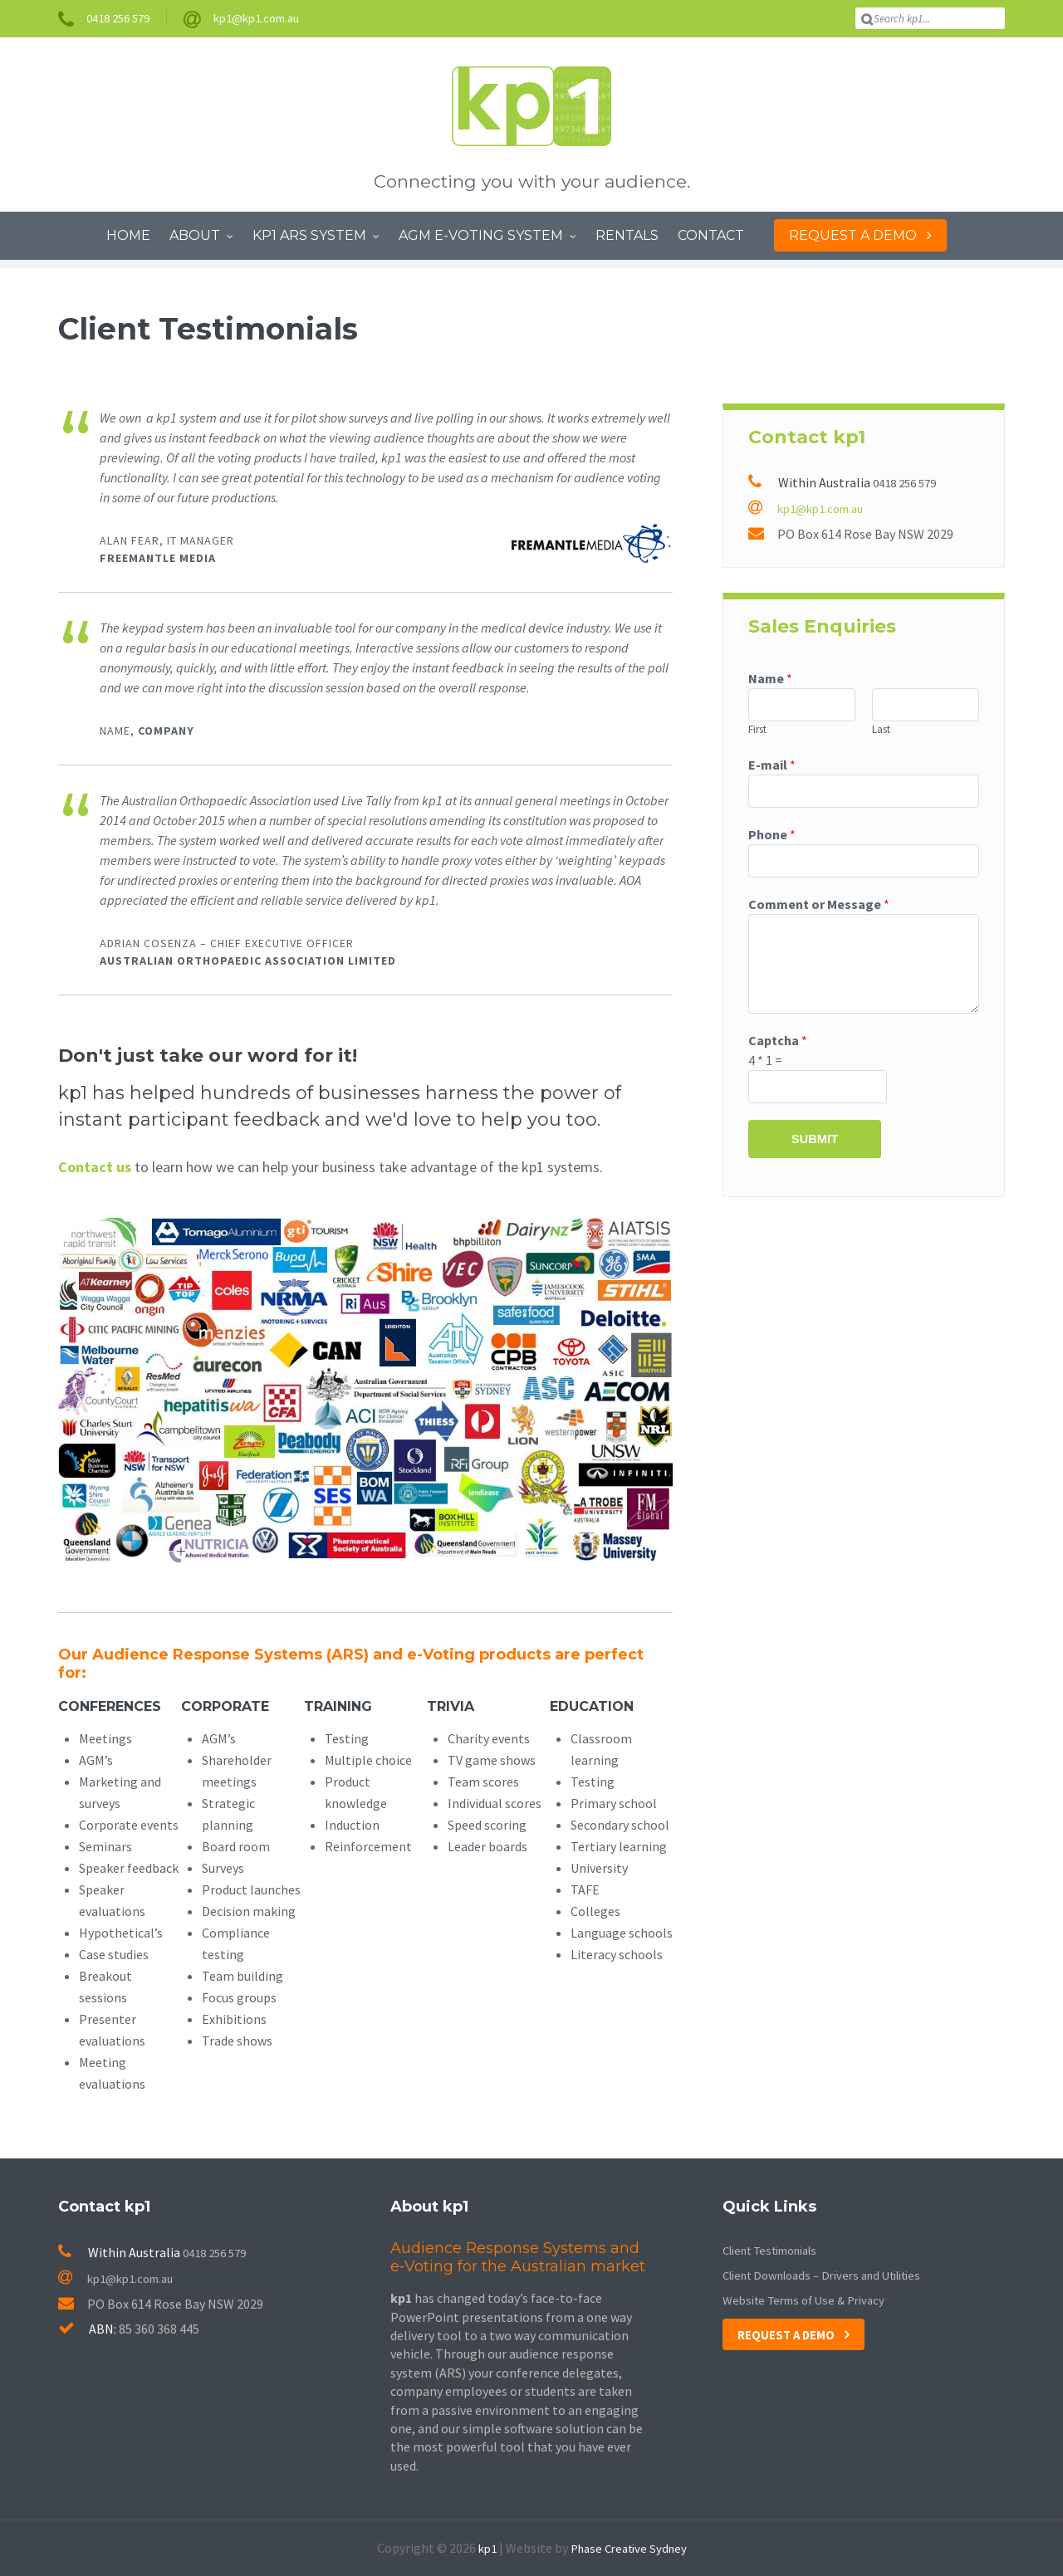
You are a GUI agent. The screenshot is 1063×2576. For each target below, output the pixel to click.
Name (770, 676)
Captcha (777, 1044)
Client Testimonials (779, 2249)
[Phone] (863, 864)
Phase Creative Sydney (629, 2547)
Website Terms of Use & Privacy (811, 2299)
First (757, 729)
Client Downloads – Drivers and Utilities (835, 2274)
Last (881, 729)
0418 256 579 (908, 482)
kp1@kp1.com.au (811, 507)
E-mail (772, 765)
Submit (814, 1146)
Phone (772, 837)
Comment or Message (818, 908)
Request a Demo (789, 2334)
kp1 (482, 2547)
